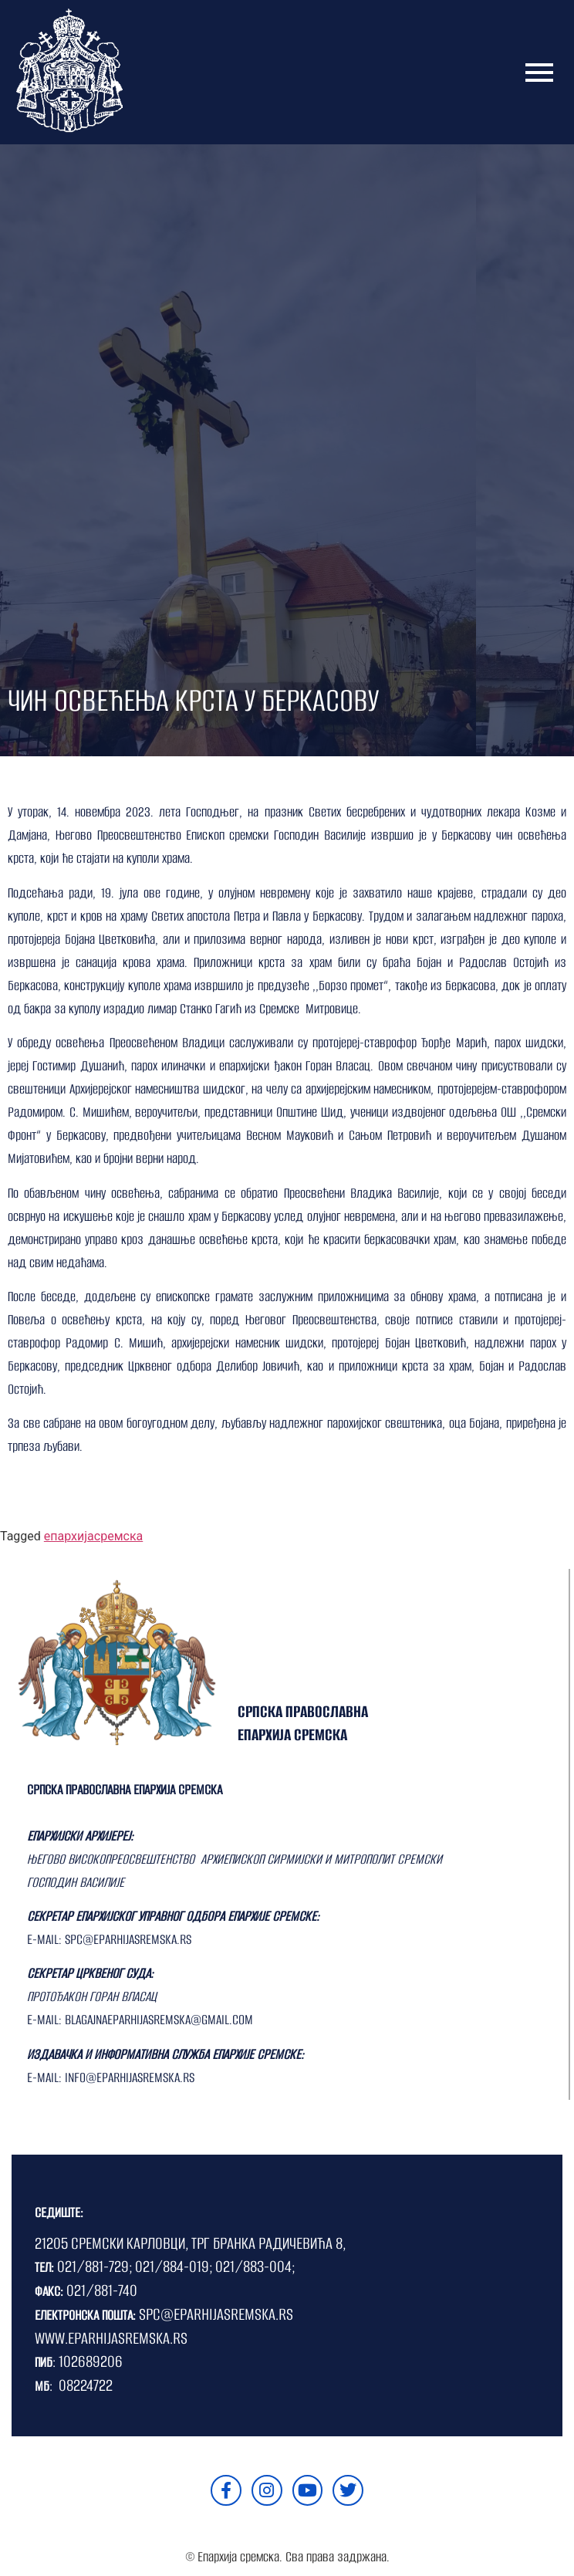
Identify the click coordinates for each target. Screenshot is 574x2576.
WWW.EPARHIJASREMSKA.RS (111, 2338)
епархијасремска (93, 1536)
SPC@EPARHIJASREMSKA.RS (216, 2314)
